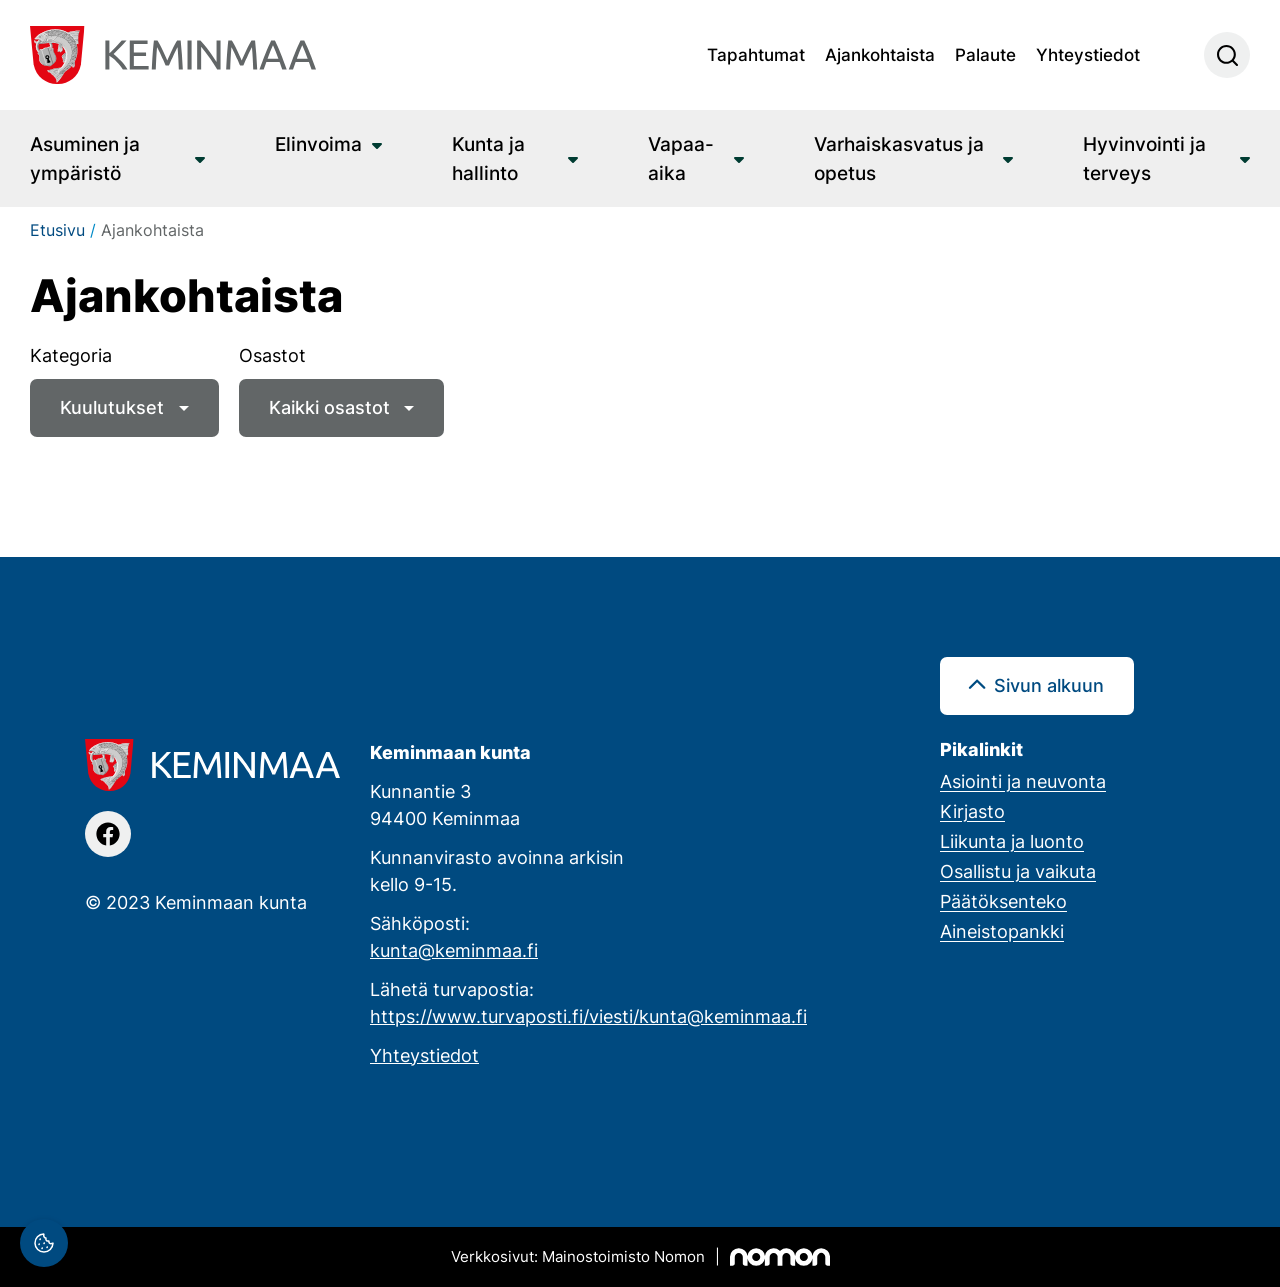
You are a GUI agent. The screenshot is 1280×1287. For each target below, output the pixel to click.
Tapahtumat (756, 54)
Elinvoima (318, 143)
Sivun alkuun (1049, 685)
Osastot (272, 355)
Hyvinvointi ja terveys (1144, 158)
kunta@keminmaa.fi (454, 950)
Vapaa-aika (681, 158)
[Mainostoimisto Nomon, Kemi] (640, 1257)
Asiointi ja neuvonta (1023, 781)
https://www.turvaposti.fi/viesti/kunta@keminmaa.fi (588, 1016)
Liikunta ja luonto (1012, 841)
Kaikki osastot (329, 407)
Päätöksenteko (1003, 901)
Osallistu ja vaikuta (1018, 871)
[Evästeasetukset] (44, 1243)
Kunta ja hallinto (488, 158)
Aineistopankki (1002, 931)
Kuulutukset (112, 407)
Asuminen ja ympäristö (85, 158)
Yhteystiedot (1088, 54)
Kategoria (71, 355)
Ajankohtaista (880, 54)
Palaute (985, 54)
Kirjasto (972, 811)
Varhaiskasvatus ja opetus (899, 158)
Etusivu (57, 230)
